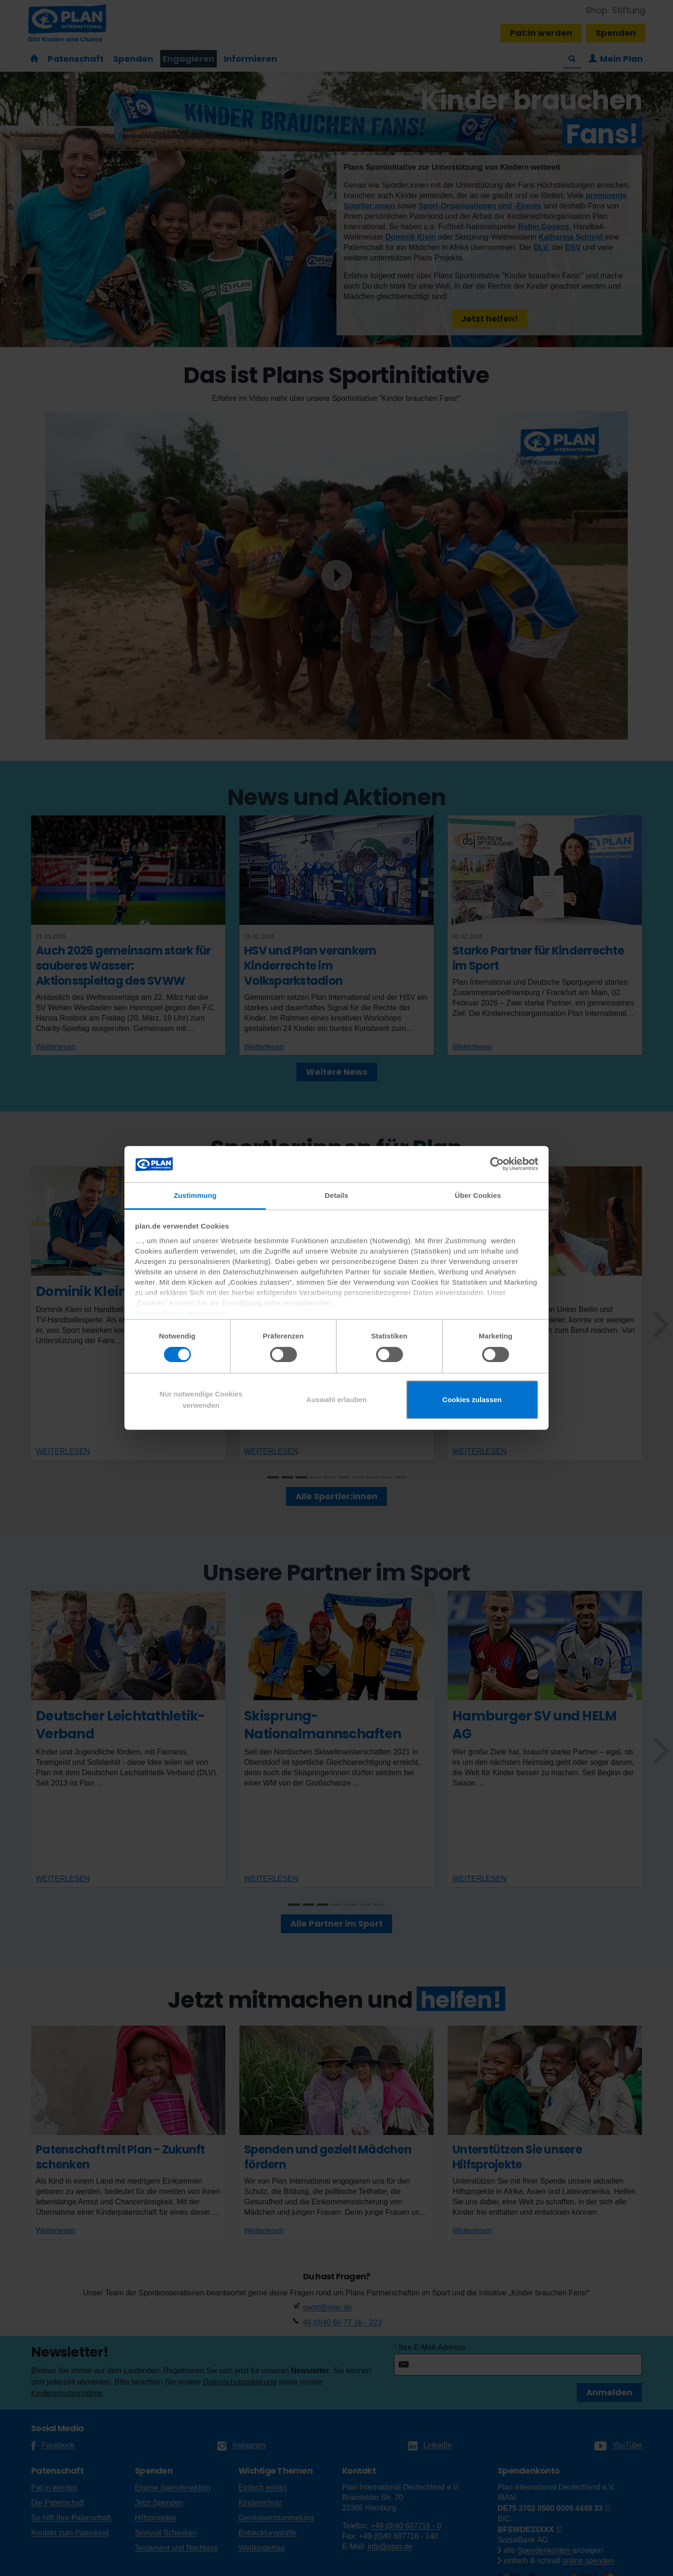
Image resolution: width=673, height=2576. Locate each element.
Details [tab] (336, 1195)
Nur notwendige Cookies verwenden (201, 1399)
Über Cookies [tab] (478, 1195)
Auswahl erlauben (336, 1400)
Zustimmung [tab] (195, 1195)
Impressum (206, 1313)
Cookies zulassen (472, 1400)
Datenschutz (157, 1313)
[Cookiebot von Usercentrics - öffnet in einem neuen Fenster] (497, 1164)
